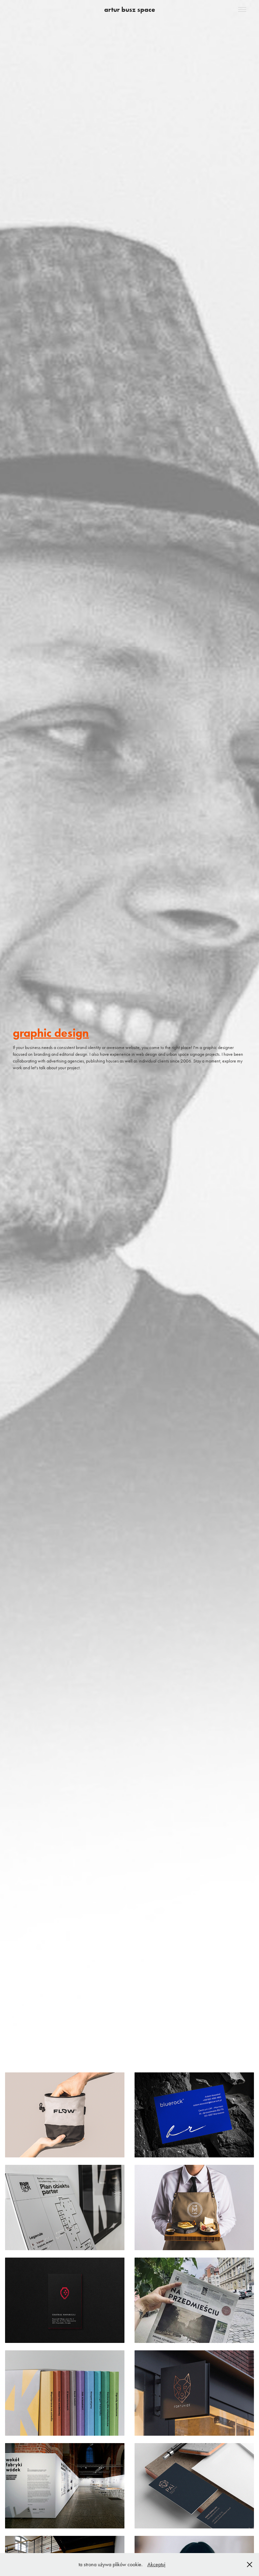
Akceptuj (156, 2564)
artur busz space (129, 9)
